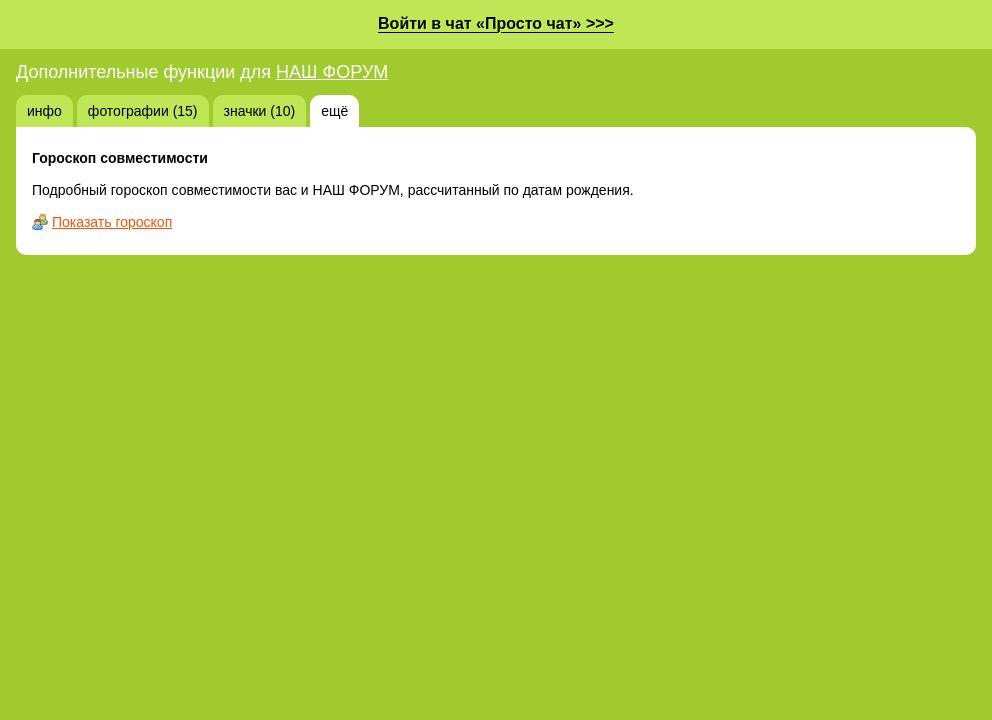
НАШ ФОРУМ (332, 72)
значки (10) (260, 111)
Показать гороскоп (112, 222)
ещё (334, 111)
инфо (44, 111)
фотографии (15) (143, 111)
